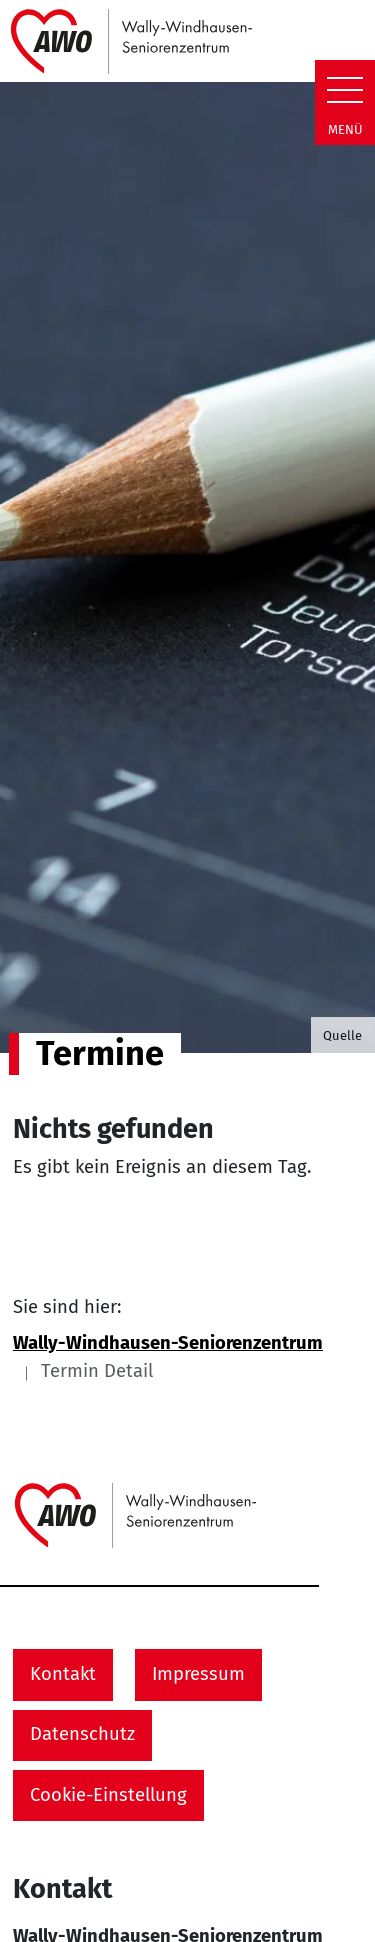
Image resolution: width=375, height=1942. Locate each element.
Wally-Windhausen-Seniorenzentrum (168, 1343)
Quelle (342, 1035)
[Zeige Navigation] (345, 90)
